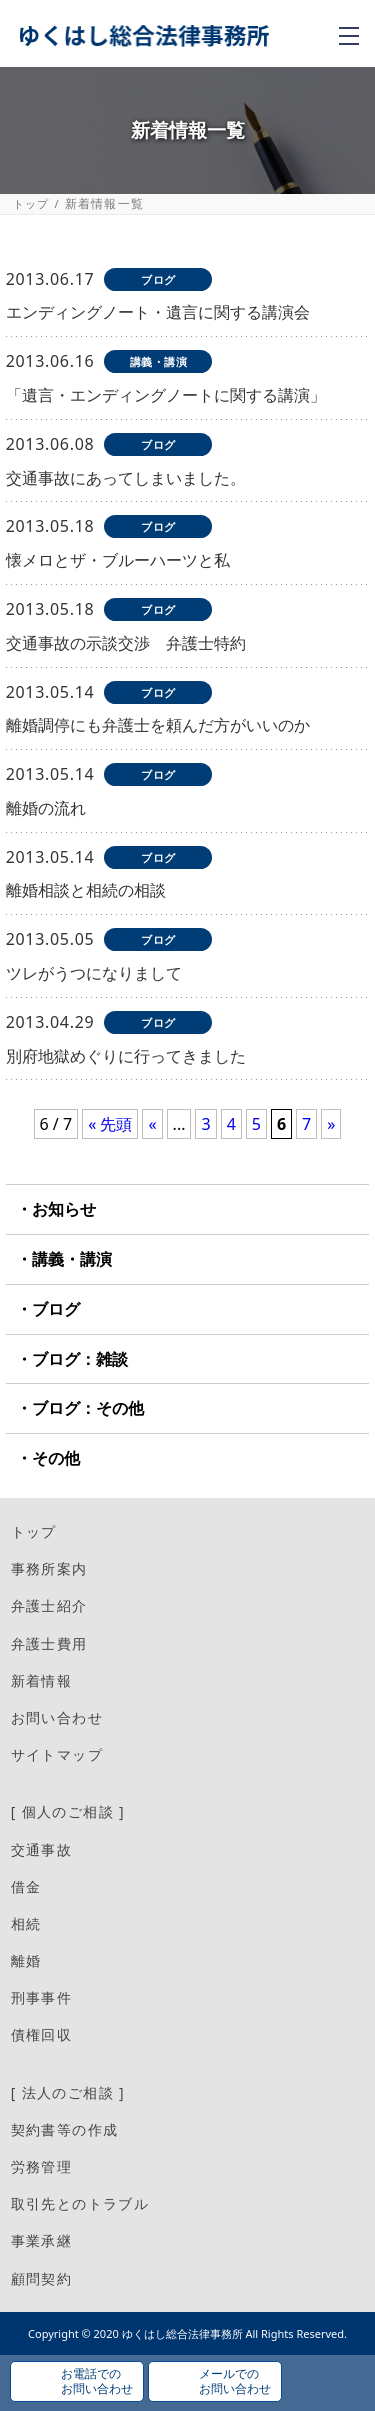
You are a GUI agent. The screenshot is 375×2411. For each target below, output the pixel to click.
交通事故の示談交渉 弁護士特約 (126, 643)
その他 (56, 1458)
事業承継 (42, 2240)
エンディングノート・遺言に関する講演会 (158, 312)
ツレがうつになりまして (94, 973)
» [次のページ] (331, 1124)
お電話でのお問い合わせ (97, 2380)
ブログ (56, 1309)
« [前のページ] (152, 1124)
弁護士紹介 (49, 1605)
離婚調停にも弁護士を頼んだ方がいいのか (158, 725)
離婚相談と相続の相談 (86, 890)
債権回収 (42, 2034)
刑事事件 (42, 1997)
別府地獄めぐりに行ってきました (126, 1056)
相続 (26, 1923)
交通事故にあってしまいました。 (126, 478)
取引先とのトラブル (80, 2203)
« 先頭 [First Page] (110, 1124)
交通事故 (42, 1849)
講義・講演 (72, 1259)
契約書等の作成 (65, 2129)
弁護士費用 (49, 1643)
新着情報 (42, 1680)
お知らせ (64, 1209)
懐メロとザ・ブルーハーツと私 (118, 560)
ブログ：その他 (88, 1408)
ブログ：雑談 (80, 1359)
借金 (26, 1886)
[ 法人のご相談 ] (68, 2092)
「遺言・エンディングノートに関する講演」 (166, 395)
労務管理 (42, 2166)
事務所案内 (49, 1568)
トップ (31, 203)
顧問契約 (42, 2278)
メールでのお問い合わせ (235, 2380)
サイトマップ (57, 1754)
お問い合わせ (57, 1717)
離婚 (26, 1960)
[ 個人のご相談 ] (68, 1811)
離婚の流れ (46, 808)
